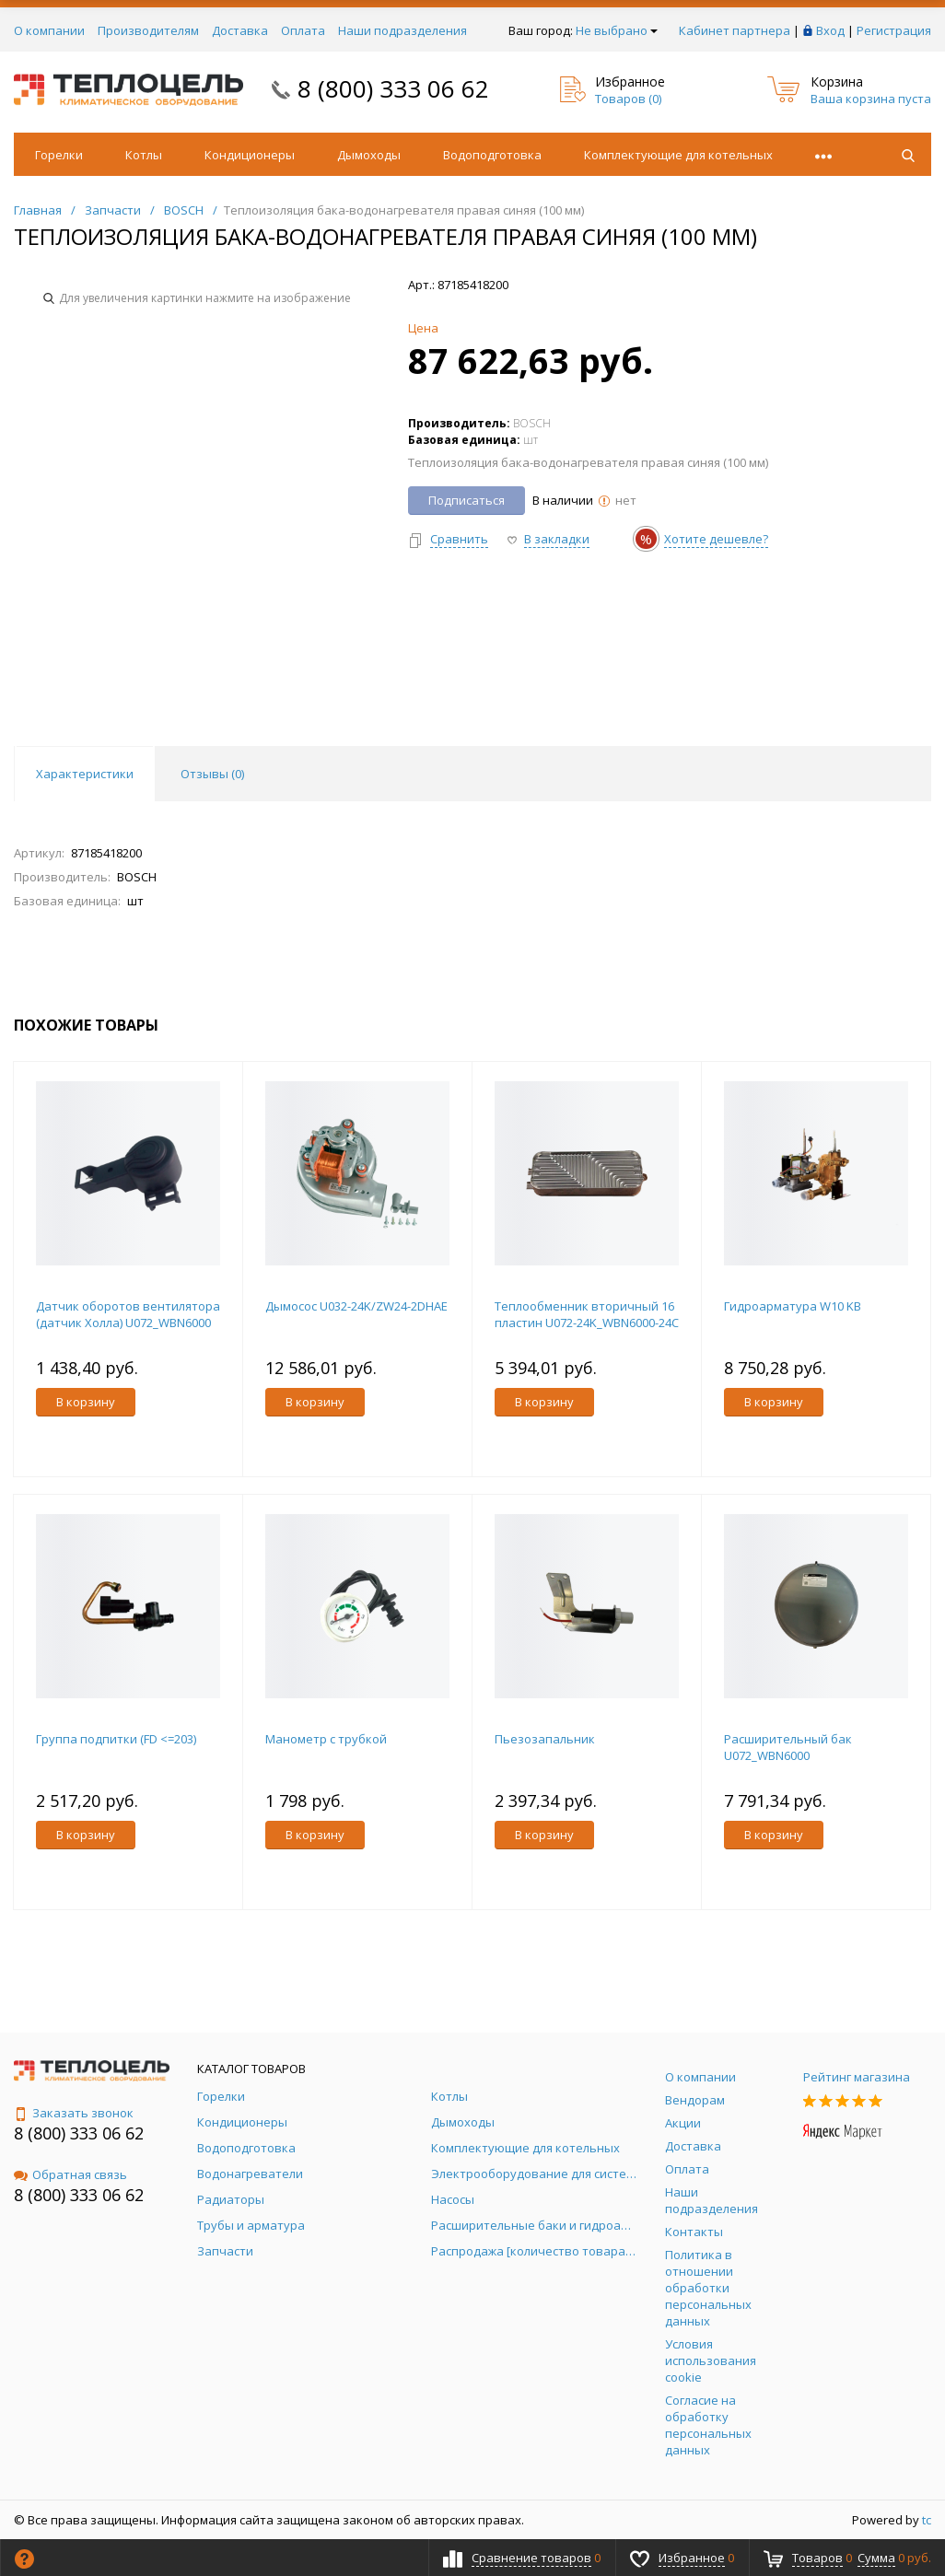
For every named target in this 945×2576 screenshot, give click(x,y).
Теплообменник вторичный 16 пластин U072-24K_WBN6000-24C (587, 1314)
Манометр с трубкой (326, 1739)
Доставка (240, 30)
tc (926, 2520)
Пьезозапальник (545, 1739)
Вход (830, 30)
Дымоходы (369, 154)
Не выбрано (617, 30)
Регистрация (894, 30)
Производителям (148, 30)
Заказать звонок (74, 2112)
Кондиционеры (249, 154)
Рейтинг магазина (856, 2077)
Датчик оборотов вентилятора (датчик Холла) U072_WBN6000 (128, 1314)
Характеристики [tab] (85, 773)
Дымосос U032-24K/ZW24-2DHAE (356, 1306)
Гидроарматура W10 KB (792, 1306)
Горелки (59, 154)
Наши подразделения (402, 30)
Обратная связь (70, 2174)
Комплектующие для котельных (678, 154)
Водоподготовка (492, 154)
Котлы (143, 154)
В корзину (85, 1401)
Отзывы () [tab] (212, 773)
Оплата (303, 30)
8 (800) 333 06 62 (393, 88)
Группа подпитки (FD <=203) (116, 1739)
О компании (49, 30)
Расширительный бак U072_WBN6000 (788, 1747)
